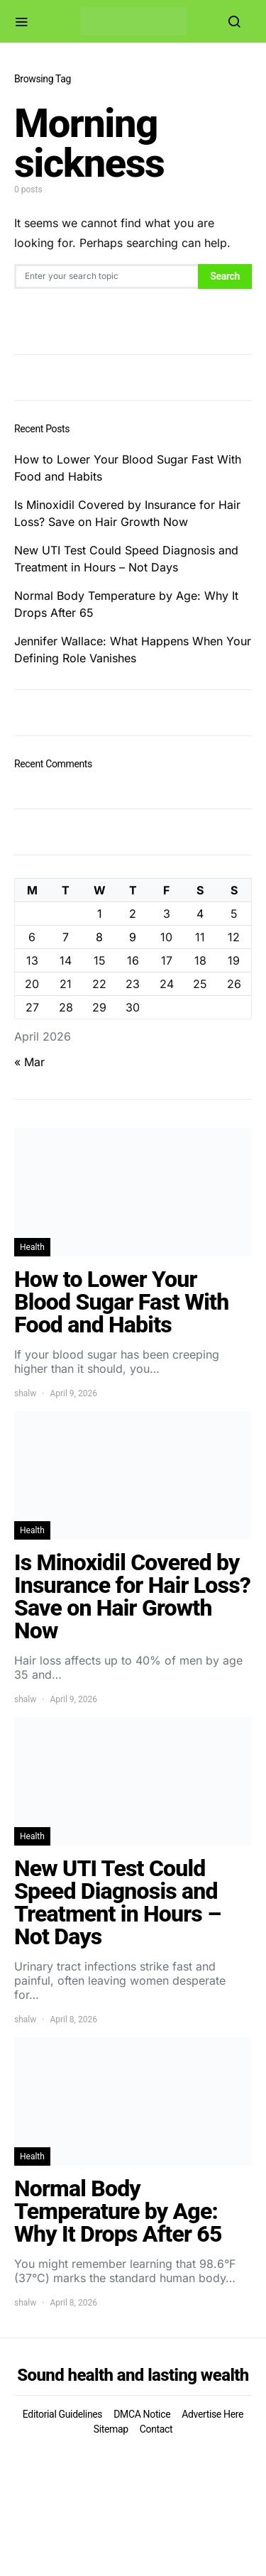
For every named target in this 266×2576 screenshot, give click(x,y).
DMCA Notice (141, 2414)
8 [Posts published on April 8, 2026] (99, 937)
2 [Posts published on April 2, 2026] (132, 913)
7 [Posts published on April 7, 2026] (65, 937)
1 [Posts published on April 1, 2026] (99, 913)
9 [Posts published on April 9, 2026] (132, 937)
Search (225, 276)
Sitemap (111, 2429)
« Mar (29, 1062)
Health (32, 1247)
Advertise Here (212, 2414)
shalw (25, 1393)
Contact (156, 2429)
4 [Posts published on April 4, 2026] (200, 913)
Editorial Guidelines (62, 2414)
